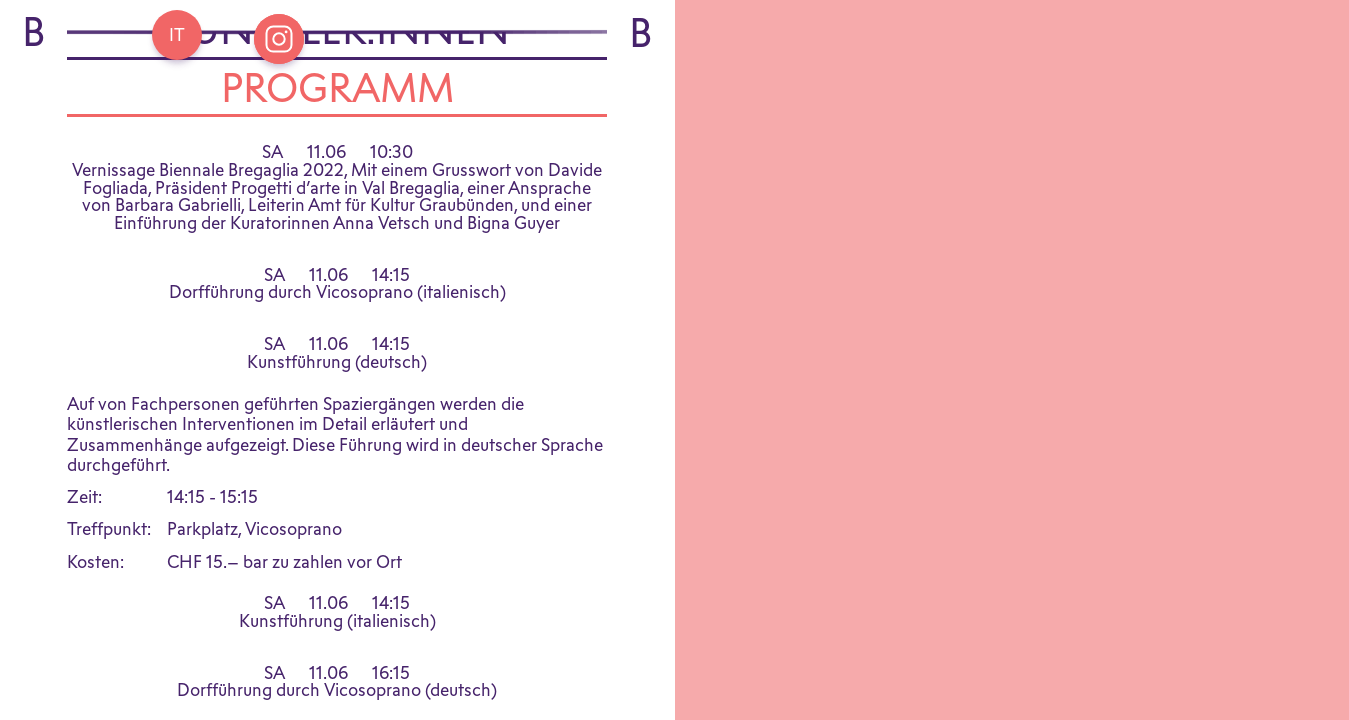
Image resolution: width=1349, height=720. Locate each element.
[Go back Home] (177, 35)
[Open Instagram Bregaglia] (279, 39)
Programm (337, 144)
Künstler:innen (337, 86)
